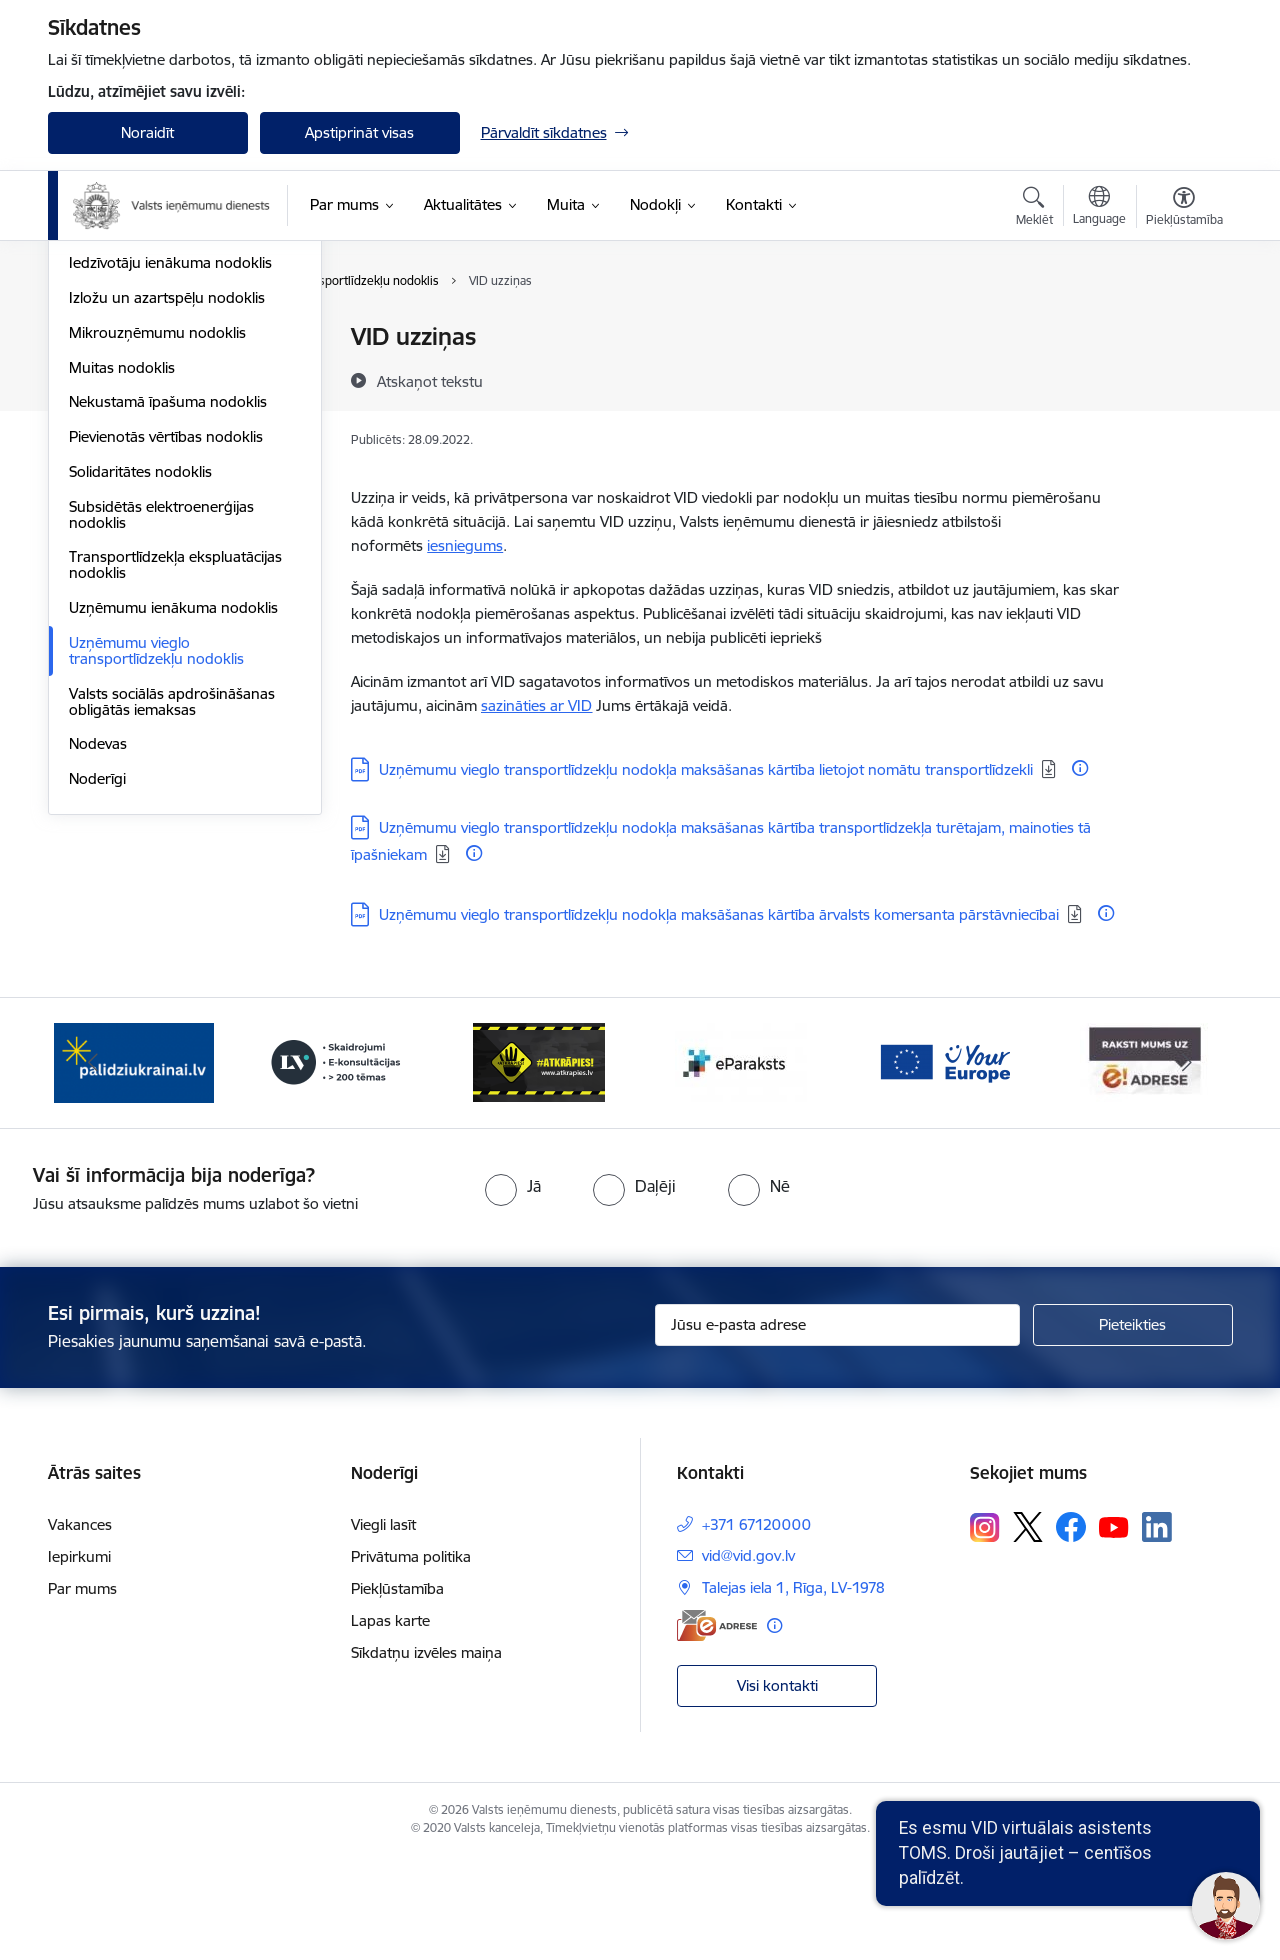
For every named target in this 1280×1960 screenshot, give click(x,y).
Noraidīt (147, 132)
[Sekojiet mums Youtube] (1114, 1628)
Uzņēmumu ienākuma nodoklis (173, 821)
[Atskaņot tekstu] (430, 381)
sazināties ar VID (536, 705)
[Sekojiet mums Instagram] (985, 1628)
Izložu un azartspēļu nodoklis (167, 511)
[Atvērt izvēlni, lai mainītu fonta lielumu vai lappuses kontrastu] (1184, 209)
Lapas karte (390, 1722)
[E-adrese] (717, 1727)
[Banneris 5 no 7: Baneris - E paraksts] (741, 1163)
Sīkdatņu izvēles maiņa (426, 1754)
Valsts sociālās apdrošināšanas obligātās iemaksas (172, 915)
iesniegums (465, 545)
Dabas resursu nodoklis (149, 407)
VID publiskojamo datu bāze (163, 337)
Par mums (82, 1690)
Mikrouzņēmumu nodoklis (157, 546)
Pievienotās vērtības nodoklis (166, 650)
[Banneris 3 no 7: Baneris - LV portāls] (336, 1163)
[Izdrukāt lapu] (1183, 328)
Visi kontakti (777, 1786)
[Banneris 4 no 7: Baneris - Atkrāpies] (539, 1163)
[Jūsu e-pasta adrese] (837, 1427)
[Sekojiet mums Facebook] (1071, 1629)
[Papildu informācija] (1080, 768)
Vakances (80, 1626)
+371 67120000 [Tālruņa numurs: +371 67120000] (756, 1626)
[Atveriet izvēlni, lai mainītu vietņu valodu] (1099, 208)
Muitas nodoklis (122, 581)
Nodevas (98, 957)
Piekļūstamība (397, 1690)
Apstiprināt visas (359, 132)
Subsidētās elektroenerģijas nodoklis (161, 728)
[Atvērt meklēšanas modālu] (1034, 209)
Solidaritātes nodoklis (140, 685)
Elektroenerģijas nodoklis (154, 442)
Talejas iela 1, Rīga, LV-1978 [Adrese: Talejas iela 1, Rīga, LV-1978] (793, 1689)
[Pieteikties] (1133, 1427)
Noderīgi (97, 992)
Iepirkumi (79, 1658)
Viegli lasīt (383, 1626)
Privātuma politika (411, 1658)
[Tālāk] (1187, 1165)
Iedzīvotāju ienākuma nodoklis (170, 476)
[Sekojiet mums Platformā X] (1028, 1629)
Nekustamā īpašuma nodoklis (168, 615)
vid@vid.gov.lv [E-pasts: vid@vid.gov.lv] (748, 1657)
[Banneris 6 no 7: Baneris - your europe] (944, 1163)
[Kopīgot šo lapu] (1183, 378)
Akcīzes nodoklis (124, 372)
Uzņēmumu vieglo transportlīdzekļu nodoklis (156, 864)
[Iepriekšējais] (94, 1165)
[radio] (513, 1287)
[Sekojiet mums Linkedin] (1157, 1629)
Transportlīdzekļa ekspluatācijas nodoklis (175, 778)
